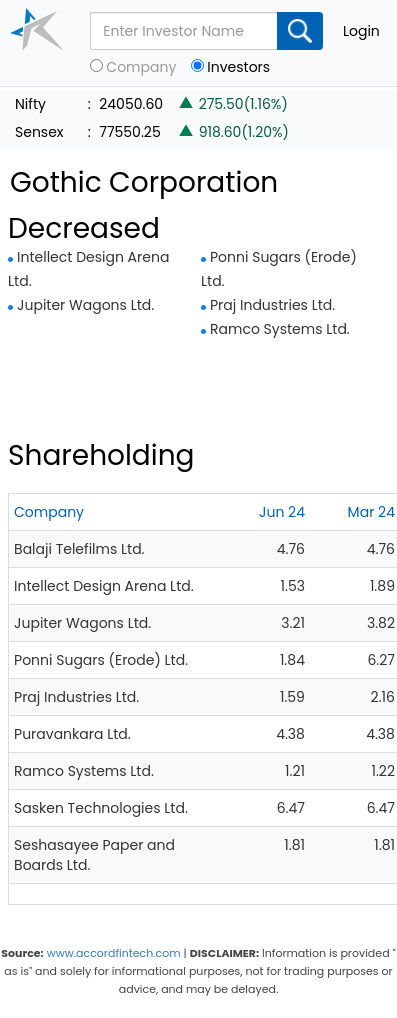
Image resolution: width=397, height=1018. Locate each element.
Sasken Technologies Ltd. (101, 808)
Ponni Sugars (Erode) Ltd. (101, 660)
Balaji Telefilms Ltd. (79, 549)
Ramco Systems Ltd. (280, 329)
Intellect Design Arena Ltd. (104, 586)
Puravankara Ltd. (72, 734)
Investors (238, 67)
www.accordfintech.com (114, 953)
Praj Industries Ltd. (272, 305)
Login (361, 31)
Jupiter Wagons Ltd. (85, 305)
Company (141, 67)
